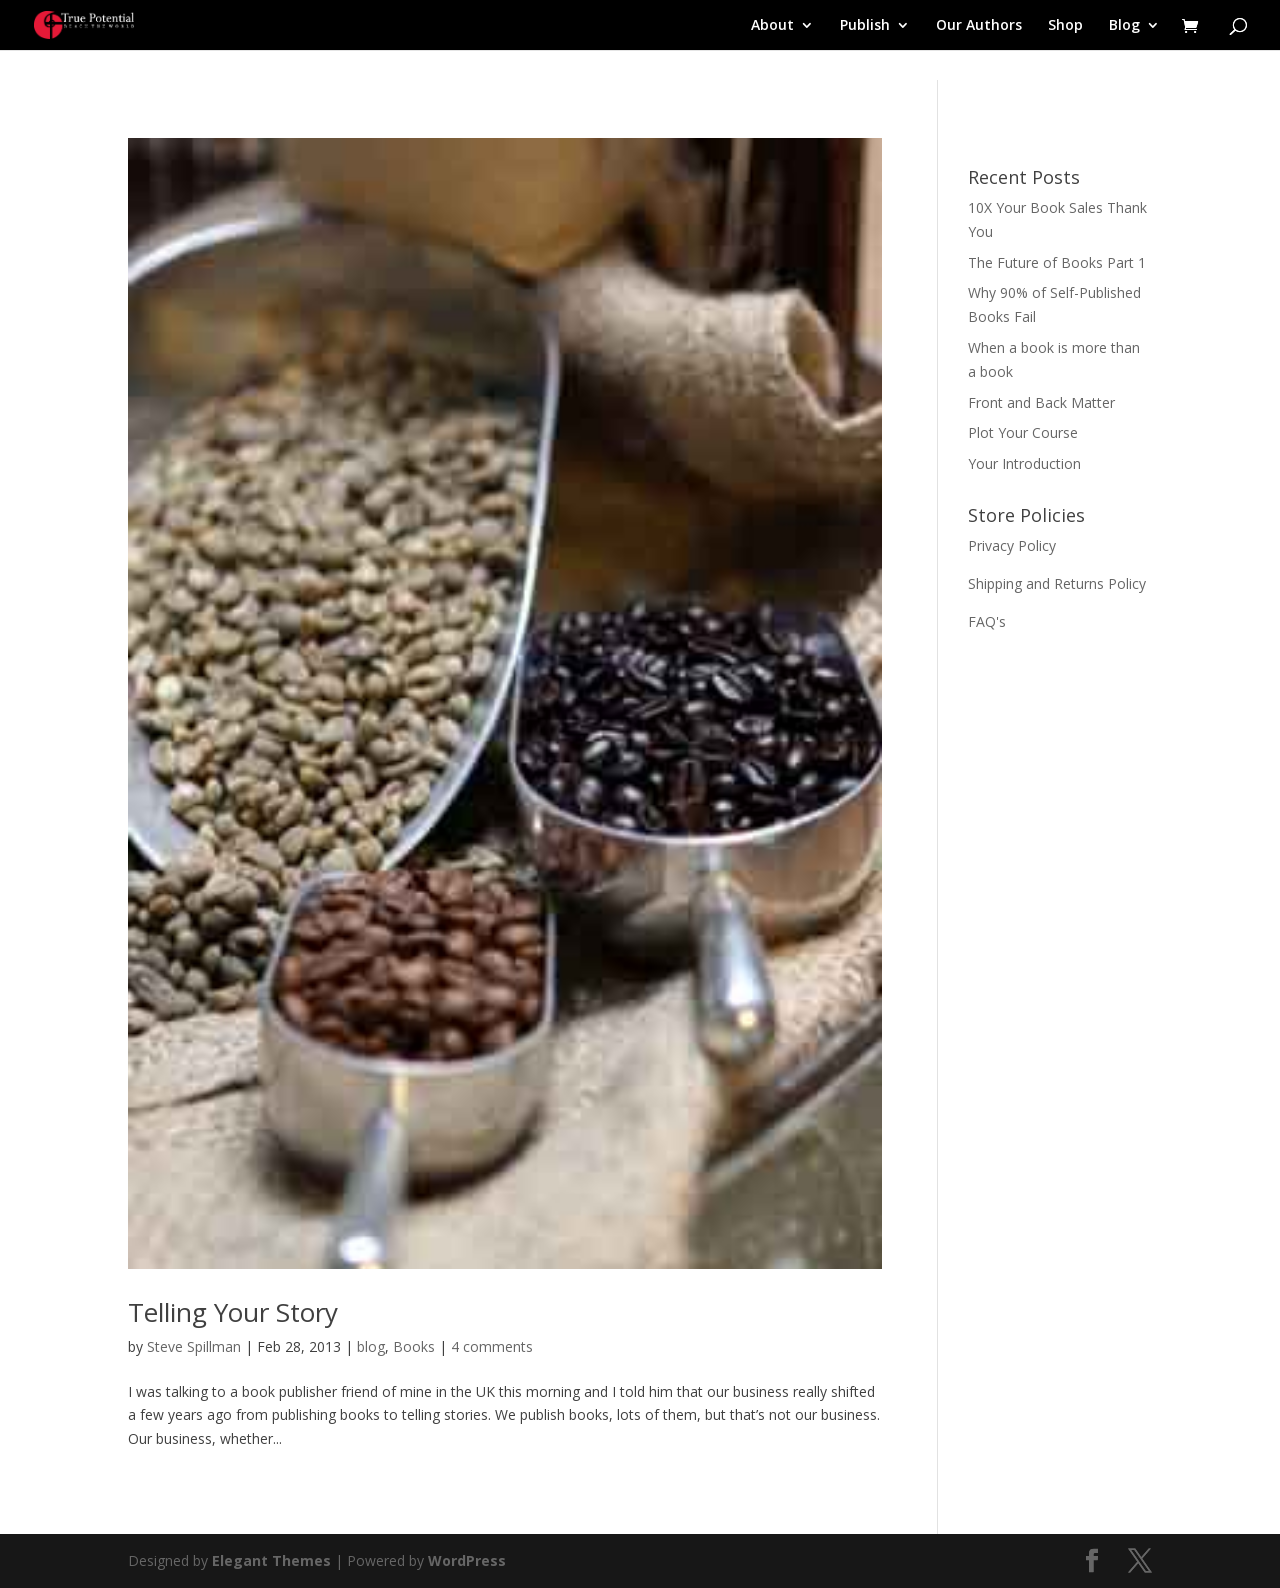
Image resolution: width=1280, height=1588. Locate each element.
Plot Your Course (1023, 432)
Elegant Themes (271, 1560)
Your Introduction (1024, 463)
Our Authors (979, 26)
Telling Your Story (233, 1312)
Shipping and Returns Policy (1057, 583)
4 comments (492, 1346)
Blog (1124, 26)
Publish (865, 26)
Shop (1065, 26)
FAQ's (987, 621)
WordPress (467, 1560)
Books (414, 1346)
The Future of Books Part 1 (1057, 262)
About (772, 26)
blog (371, 1346)
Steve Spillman (194, 1346)
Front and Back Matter (1041, 402)
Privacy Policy (1012, 545)
